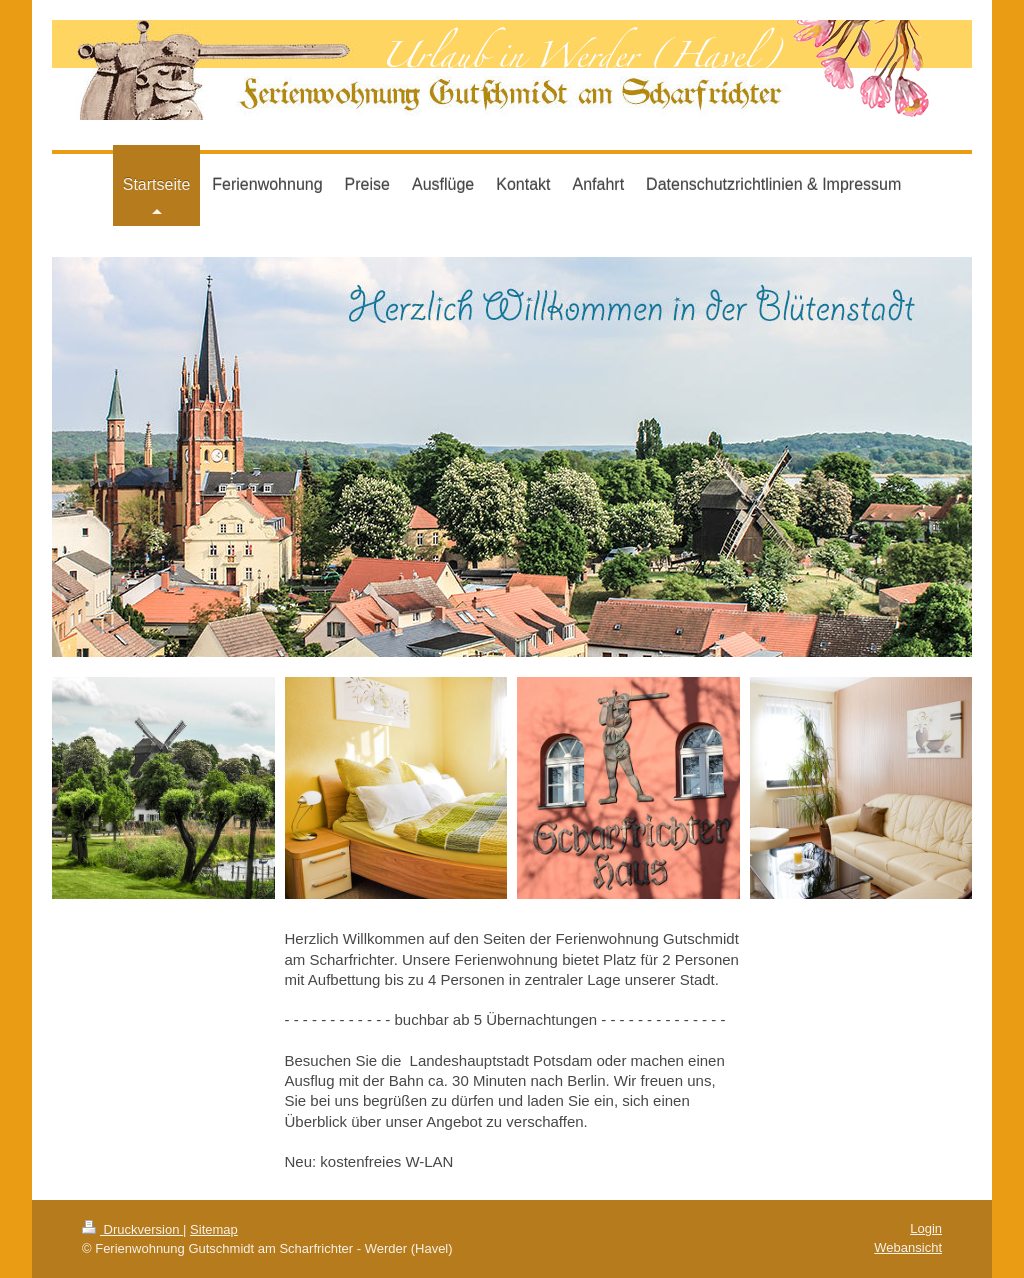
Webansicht (908, 1247)
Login (926, 1228)
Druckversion (132, 1229)
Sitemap (214, 1229)
